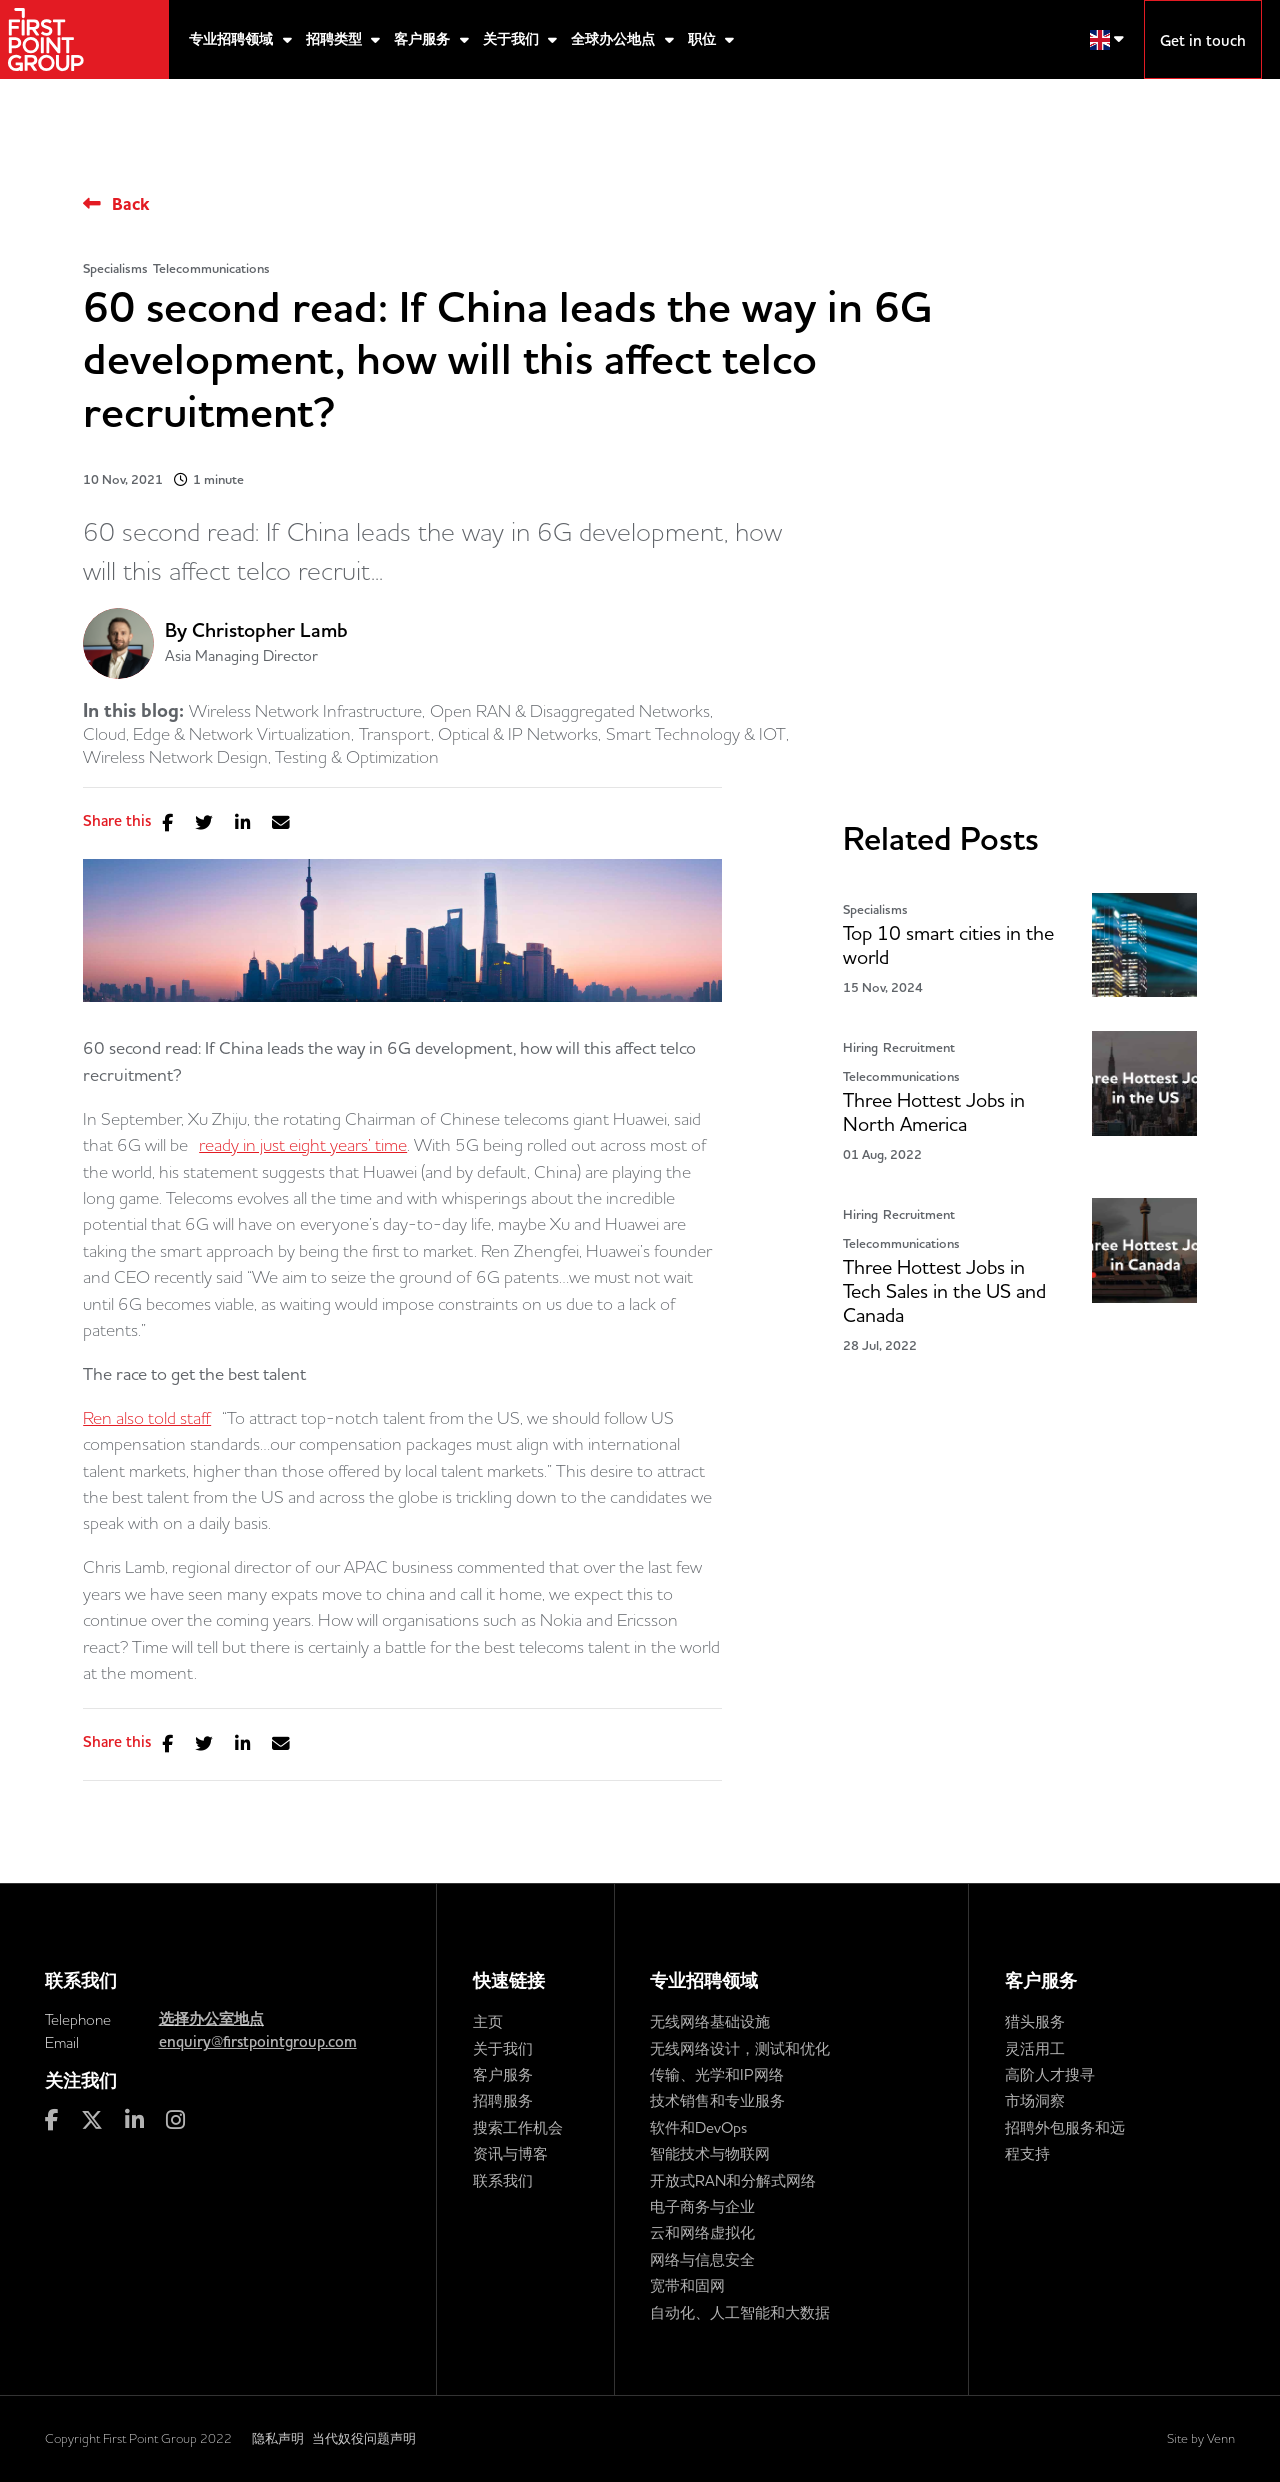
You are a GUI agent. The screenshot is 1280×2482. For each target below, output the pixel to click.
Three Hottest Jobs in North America (934, 1112)
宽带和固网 (687, 2285)
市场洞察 (1035, 2100)
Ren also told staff (147, 1417)
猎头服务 (1035, 2021)
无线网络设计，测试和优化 (740, 2048)
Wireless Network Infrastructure (305, 711)
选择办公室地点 (211, 2019)
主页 (488, 2021)
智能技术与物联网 (710, 2153)
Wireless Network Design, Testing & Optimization (261, 757)
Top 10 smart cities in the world (948, 945)
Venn (1221, 2438)
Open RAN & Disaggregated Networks (570, 711)
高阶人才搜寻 (1050, 2074)
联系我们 (503, 2180)
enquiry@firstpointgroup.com (258, 2042)
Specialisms (115, 268)
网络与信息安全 (702, 2259)
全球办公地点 (615, 39)
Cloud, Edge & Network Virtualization (217, 734)
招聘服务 (503, 2100)
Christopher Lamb (270, 630)
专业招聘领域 (233, 39)
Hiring (860, 1047)
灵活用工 (1035, 2048)
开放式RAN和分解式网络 (733, 2180)
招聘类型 (336, 39)
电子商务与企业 (702, 2206)
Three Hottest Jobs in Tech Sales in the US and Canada (944, 1291)
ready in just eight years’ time (303, 1144)
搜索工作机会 (518, 2127)
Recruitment (919, 1047)
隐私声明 (278, 2438)
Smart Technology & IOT (696, 734)
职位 (704, 39)
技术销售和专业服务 (717, 2100)
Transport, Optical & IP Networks (478, 734)
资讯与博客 (510, 2153)
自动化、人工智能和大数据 (740, 2312)
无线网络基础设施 (710, 2021)
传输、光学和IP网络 (717, 2074)
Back (130, 204)
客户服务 (424, 39)
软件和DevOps (698, 2127)
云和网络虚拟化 (702, 2232)
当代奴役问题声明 (364, 2438)
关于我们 (513, 39)
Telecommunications (211, 268)
